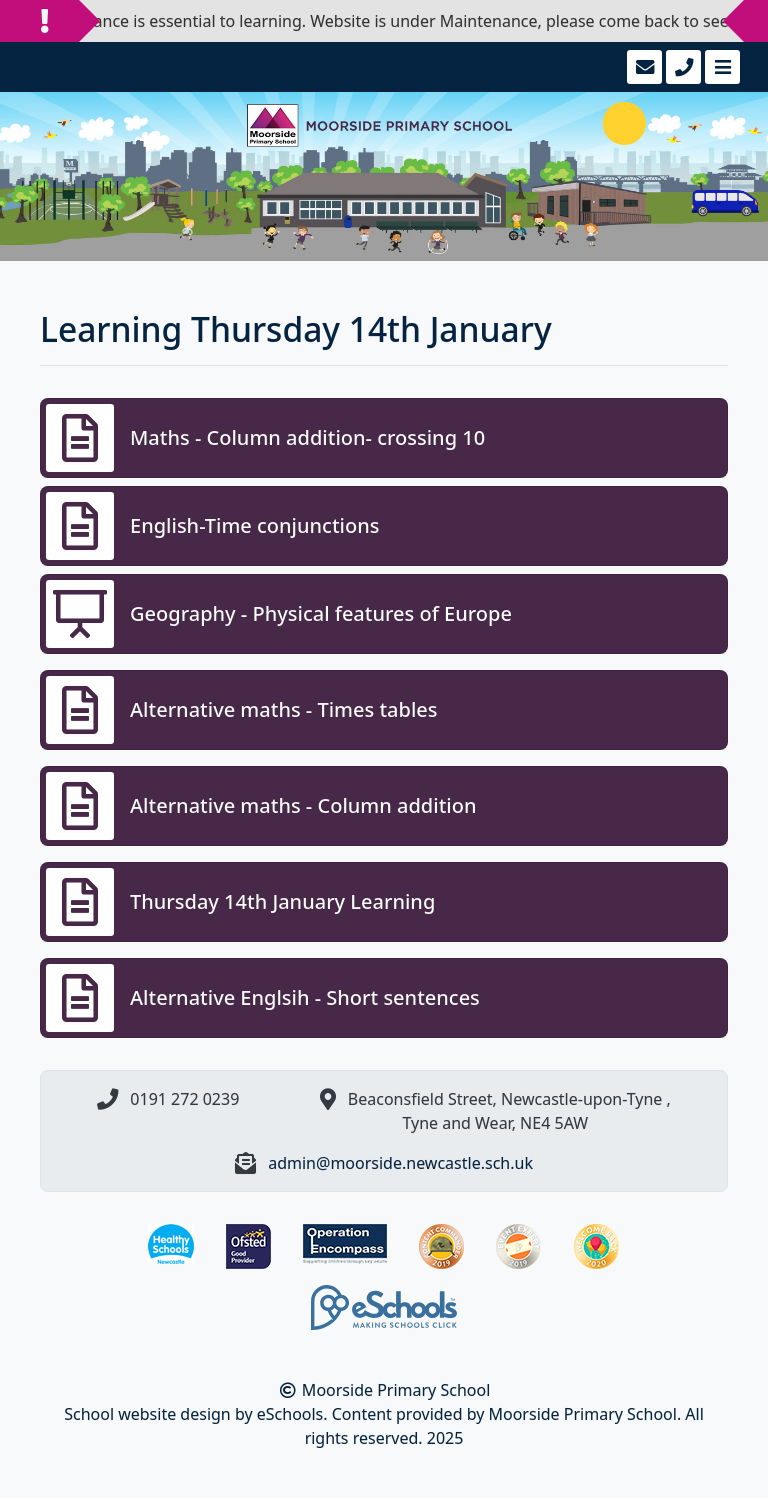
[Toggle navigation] (720, 67)
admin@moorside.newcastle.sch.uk (400, 1163)
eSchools (290, 1414)
